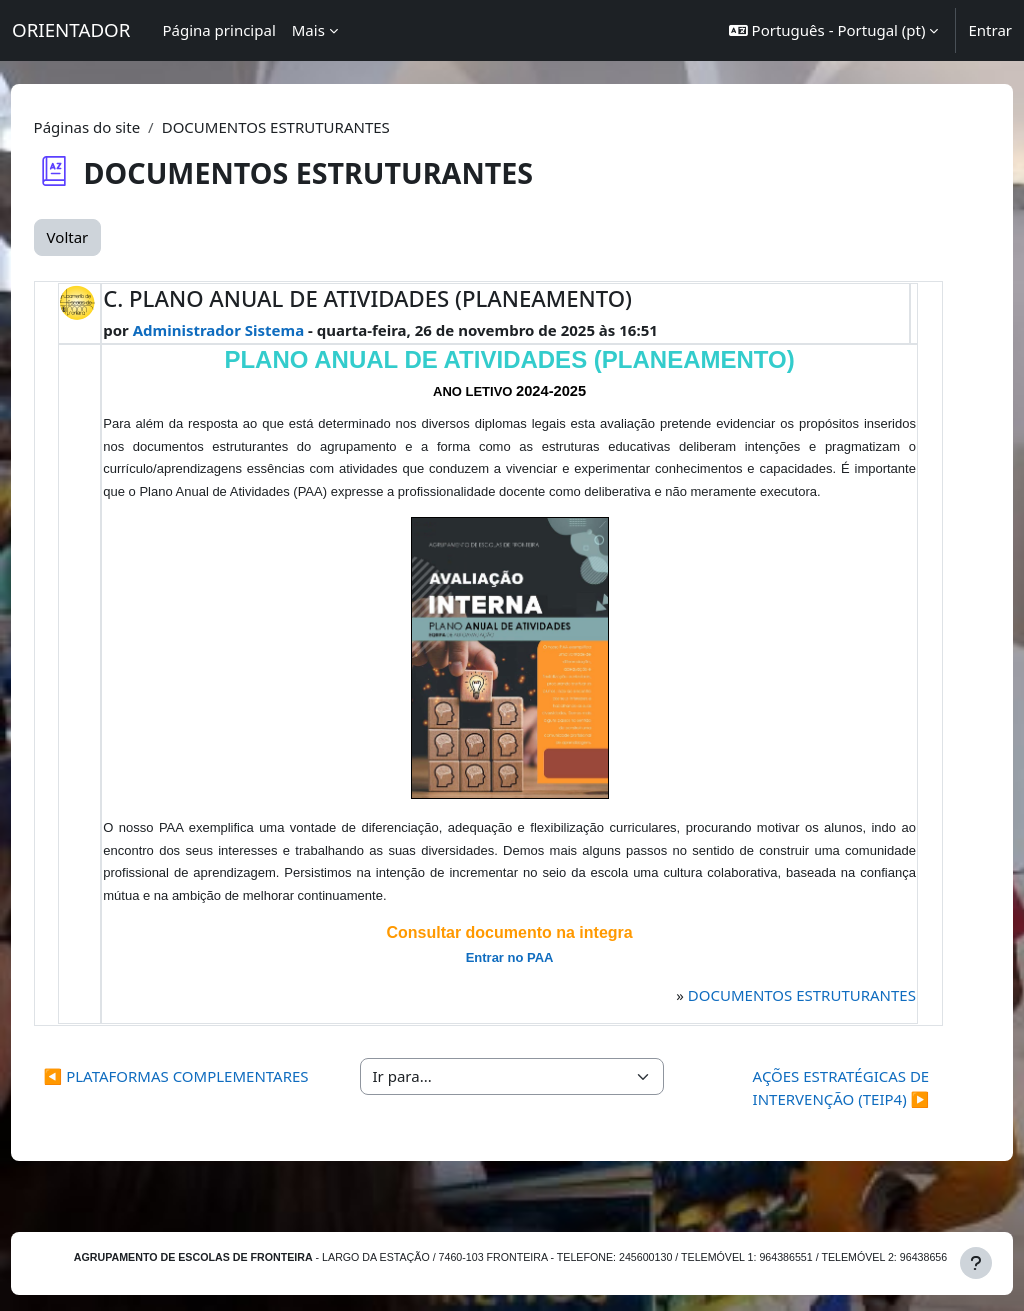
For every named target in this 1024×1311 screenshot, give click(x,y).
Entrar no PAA (511, 980)
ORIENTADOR (71, 29)
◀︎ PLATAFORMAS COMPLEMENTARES (208, 1110)
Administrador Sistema (253, 330)
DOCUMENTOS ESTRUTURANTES (770, 1017)
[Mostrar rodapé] (976, 1263)
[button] (834, 30)
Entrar (990, 30)
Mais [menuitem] (308, 30)
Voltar (105, 237)
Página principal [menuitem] (218, 30)
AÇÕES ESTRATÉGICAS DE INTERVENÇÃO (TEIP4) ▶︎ (816, 1110)
